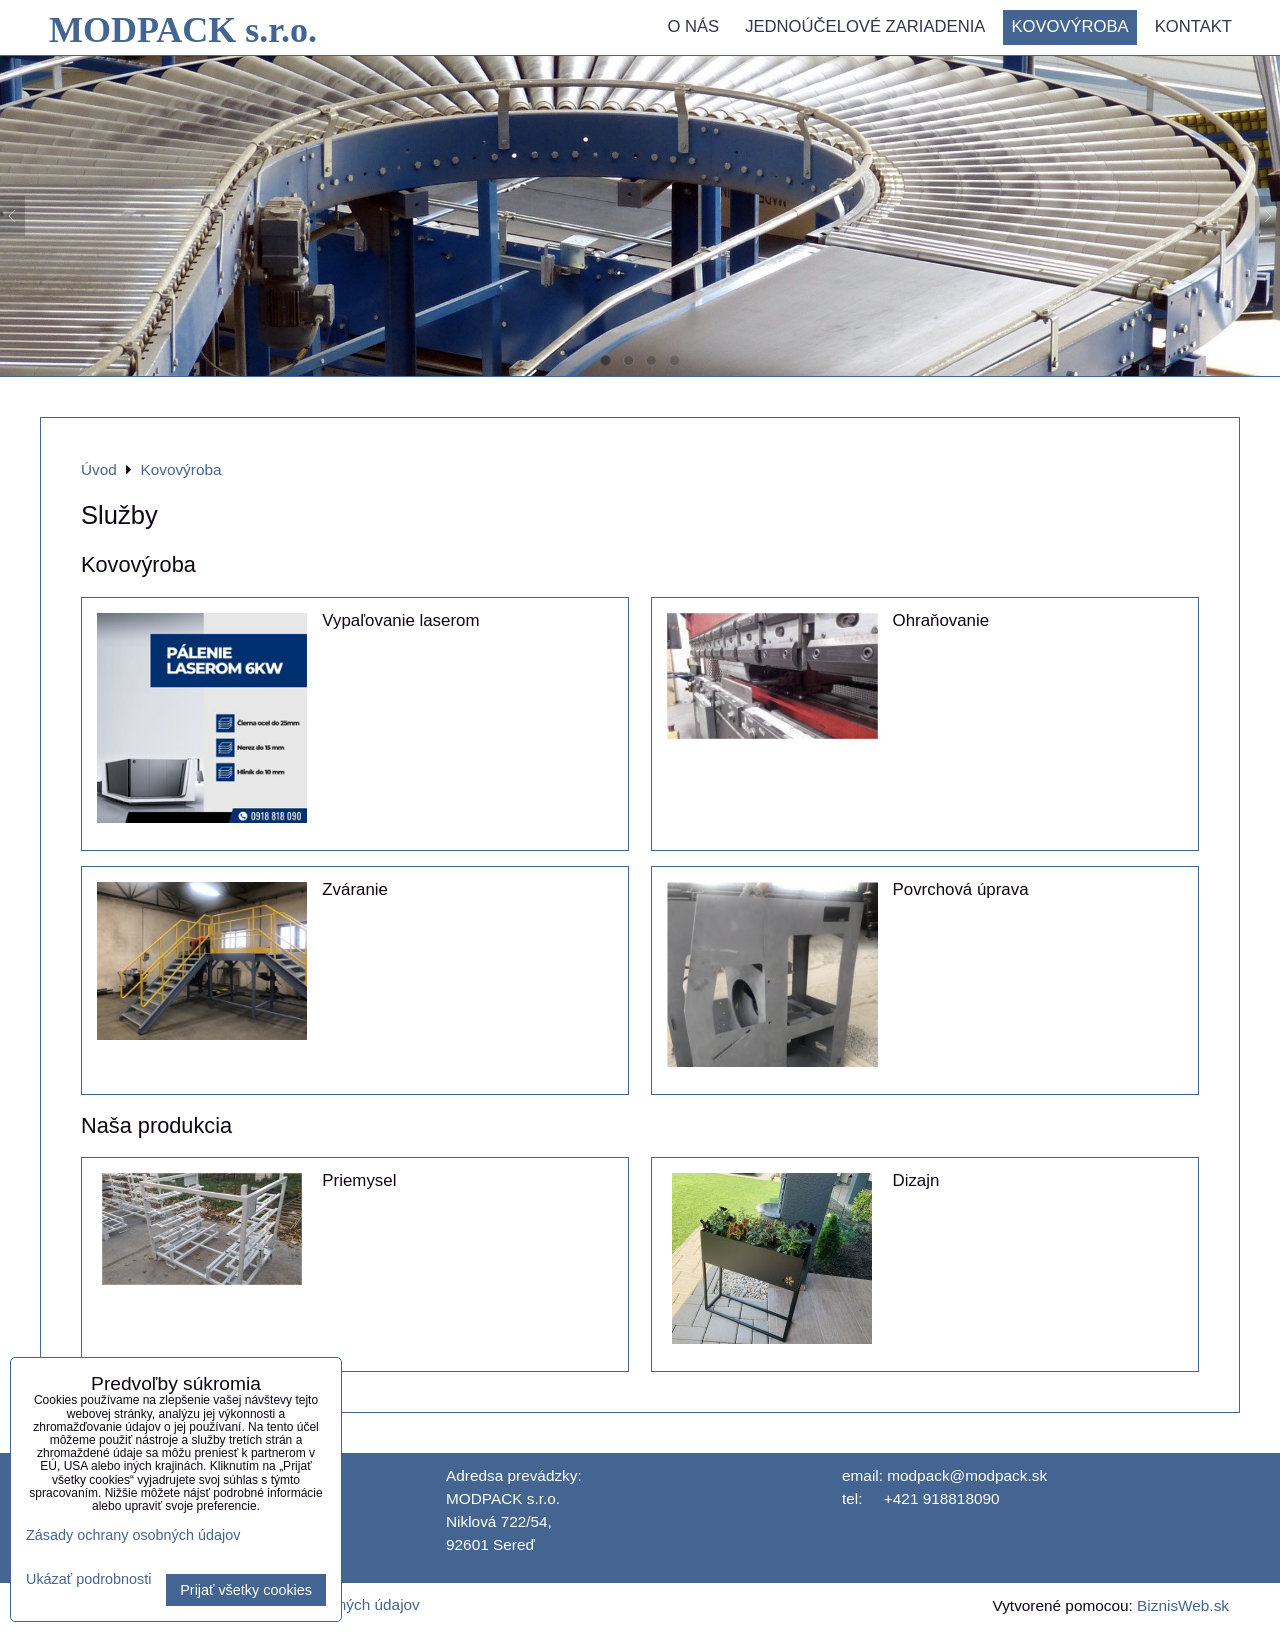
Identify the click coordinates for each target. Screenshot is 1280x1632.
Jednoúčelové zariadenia (865, 26)
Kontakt (1193, 26)
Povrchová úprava (961, 889)
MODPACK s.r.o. (183, 30)
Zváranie (355, 889)
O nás (693, 26)
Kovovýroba (1069, 26)
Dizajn (916, 1180)
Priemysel (359, 1180)
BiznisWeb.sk (1183, 1605)
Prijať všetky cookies (246, 1590)
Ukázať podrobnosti (88, 1579)
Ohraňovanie (941, 620)
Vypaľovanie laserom (400, 620)
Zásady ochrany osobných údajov (133, 1535)
